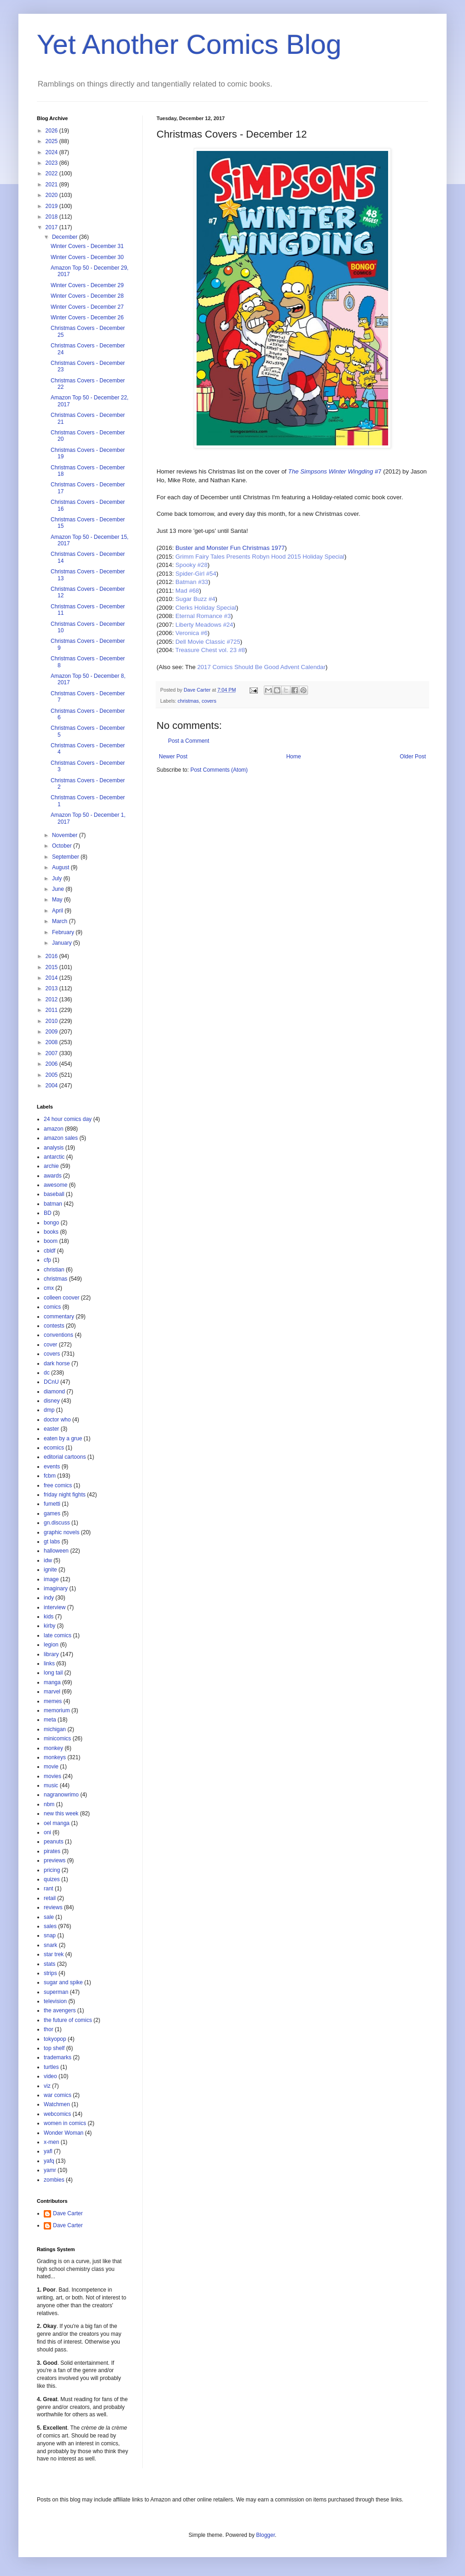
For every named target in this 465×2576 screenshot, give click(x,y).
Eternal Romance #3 (203, 615)
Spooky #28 (191, 564)
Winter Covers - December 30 (87, 257)
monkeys (55, 1757)
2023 (52, 163)
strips (50, 1973)
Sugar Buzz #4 (195, 598)
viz (47, 2086)
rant (48, 1888)
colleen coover (61, 1297)
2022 (52, 173)
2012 (52, 999)
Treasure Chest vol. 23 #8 (210, 650)
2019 (52, 206)
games (52, 1513)
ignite (50, 1569)
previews (54, 1860)
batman (53, 1204)
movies (52, 1776)
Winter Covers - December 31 (87, 246)
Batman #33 (191, 581)
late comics (57, 1635)
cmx (49, 1288)
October (62, 846)
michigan (55, 1729)
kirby (49, 1626)
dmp (49, 1410)
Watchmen (57, 2104)
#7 (335, 471)
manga (52, 1682)
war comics (57, 2095)
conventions (58, 1335)
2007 (52, 1053)
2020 (52, 195)
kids (48, 1616)
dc (47, 1372)
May (58, 899)
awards (53, 1175)
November (65, 835)
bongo (51, 1222)
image (51, 1579)
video (50, 2076)
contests (54, 1326)
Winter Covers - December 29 (87, 285)
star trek (54, 1954)
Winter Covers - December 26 (87, 317)
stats (49, 1964)
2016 (52, 956)
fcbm (50, 1476)
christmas (188, 701)
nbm (49, 1804)
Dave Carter (68, 2213)
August (61, 867)
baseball (54, 1194)
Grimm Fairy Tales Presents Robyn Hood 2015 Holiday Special (259, 556)
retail (50, 1898)
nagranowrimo (61, 1794)
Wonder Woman (63, 2133)
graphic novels (61, 1532)
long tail (53, 1672)
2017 (52, 227)
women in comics (65, 2123)
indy (49, 1597)
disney (52, 1401)
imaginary (56, 1588)
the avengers (60, 2010)
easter (51, 1429)
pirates (52, 1851)
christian (54, 1269)
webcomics (57, 2114)
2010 (52, 1021)
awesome (55, 1185)
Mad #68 (187, 590)
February (64, 932)
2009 (52, 1031)
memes (53, 1701)
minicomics (57, 1738)
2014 (52, 978)
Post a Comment (188, 741)
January (62, 943)
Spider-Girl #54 (195, 573)
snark (50, 1945)
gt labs (52, 1541)
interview (54, 1607)
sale (49, 1917)
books (51, 1232)
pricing (52, 1870)
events (52, 1466)
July (58, 878)
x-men (51, 2142)
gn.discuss (57, 1522)
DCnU (51, 1382)
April (58, 910)
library (51, 1654)
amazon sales (61, 1138)
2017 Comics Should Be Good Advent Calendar (261, 667)
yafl (48, 2151)
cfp (47, 1260)
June (58, 889)
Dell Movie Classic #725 (207, 641)
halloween (56, 1551)
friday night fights (65, 1494)
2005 (52, 1075)
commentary (59, 1316)
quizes (52, 1879)
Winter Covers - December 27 (87, 307)
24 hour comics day (68, 1119)
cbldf (49, 1251)
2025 (52, 141)
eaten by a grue (63, 1438)
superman (56, 1992)
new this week (61, 1813)
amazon (54, 1129)
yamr (50, 2170)
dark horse (57, 1363)
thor (48, 2029)
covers (209, 701)
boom (51, 1241)
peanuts (54, 1841)
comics (52, 1307)
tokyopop (55, 2039)
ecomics (54, 1447)
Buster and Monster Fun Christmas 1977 (230, 547)
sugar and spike (63, 1982)
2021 (52, 184)
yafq (49, 2161)
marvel (52, 1691)
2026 (52, 130)
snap (50, 1935)
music (51, 1785)
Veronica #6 (191, 633)
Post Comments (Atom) (219, 770)
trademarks (57, 2057)
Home (293, 756)
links (49, 1663)
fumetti (52, 1504)
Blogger (265, 2535)
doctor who (57, 1419)
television (55, 2001)
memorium (57, 1710)
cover (50, 1344)
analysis (54, 1147)
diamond (54, 1391)
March (60, 921)
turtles (51, 2067)
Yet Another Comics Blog (189, 44)
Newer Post (173, 756)
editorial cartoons (65, 1457)
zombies (54, 2180)
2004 (52, 1085)
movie (51, 1766)
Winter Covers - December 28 (87, 296)
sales (50, 1926)
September (66, 857)
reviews (53, 1907)
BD (48, 1213)
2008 (52, 1042)
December (65, 237)
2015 (52, 967)
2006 (52, 1064)
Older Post (413, 756)
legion (51, 1644)
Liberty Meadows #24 (204, 624)
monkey (53, 1748)
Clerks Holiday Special (205, 607)
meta (50, 1719)
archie (51, 1166)
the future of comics (68, 2020)
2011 (52, 1010)
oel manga (57, 1823)
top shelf (54, 2048)
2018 (52, 217)
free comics (58, 1485)
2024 (52, 152)
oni (47, 1832)
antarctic (54, 1157)
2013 (52, 988)
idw (48, 1560)
